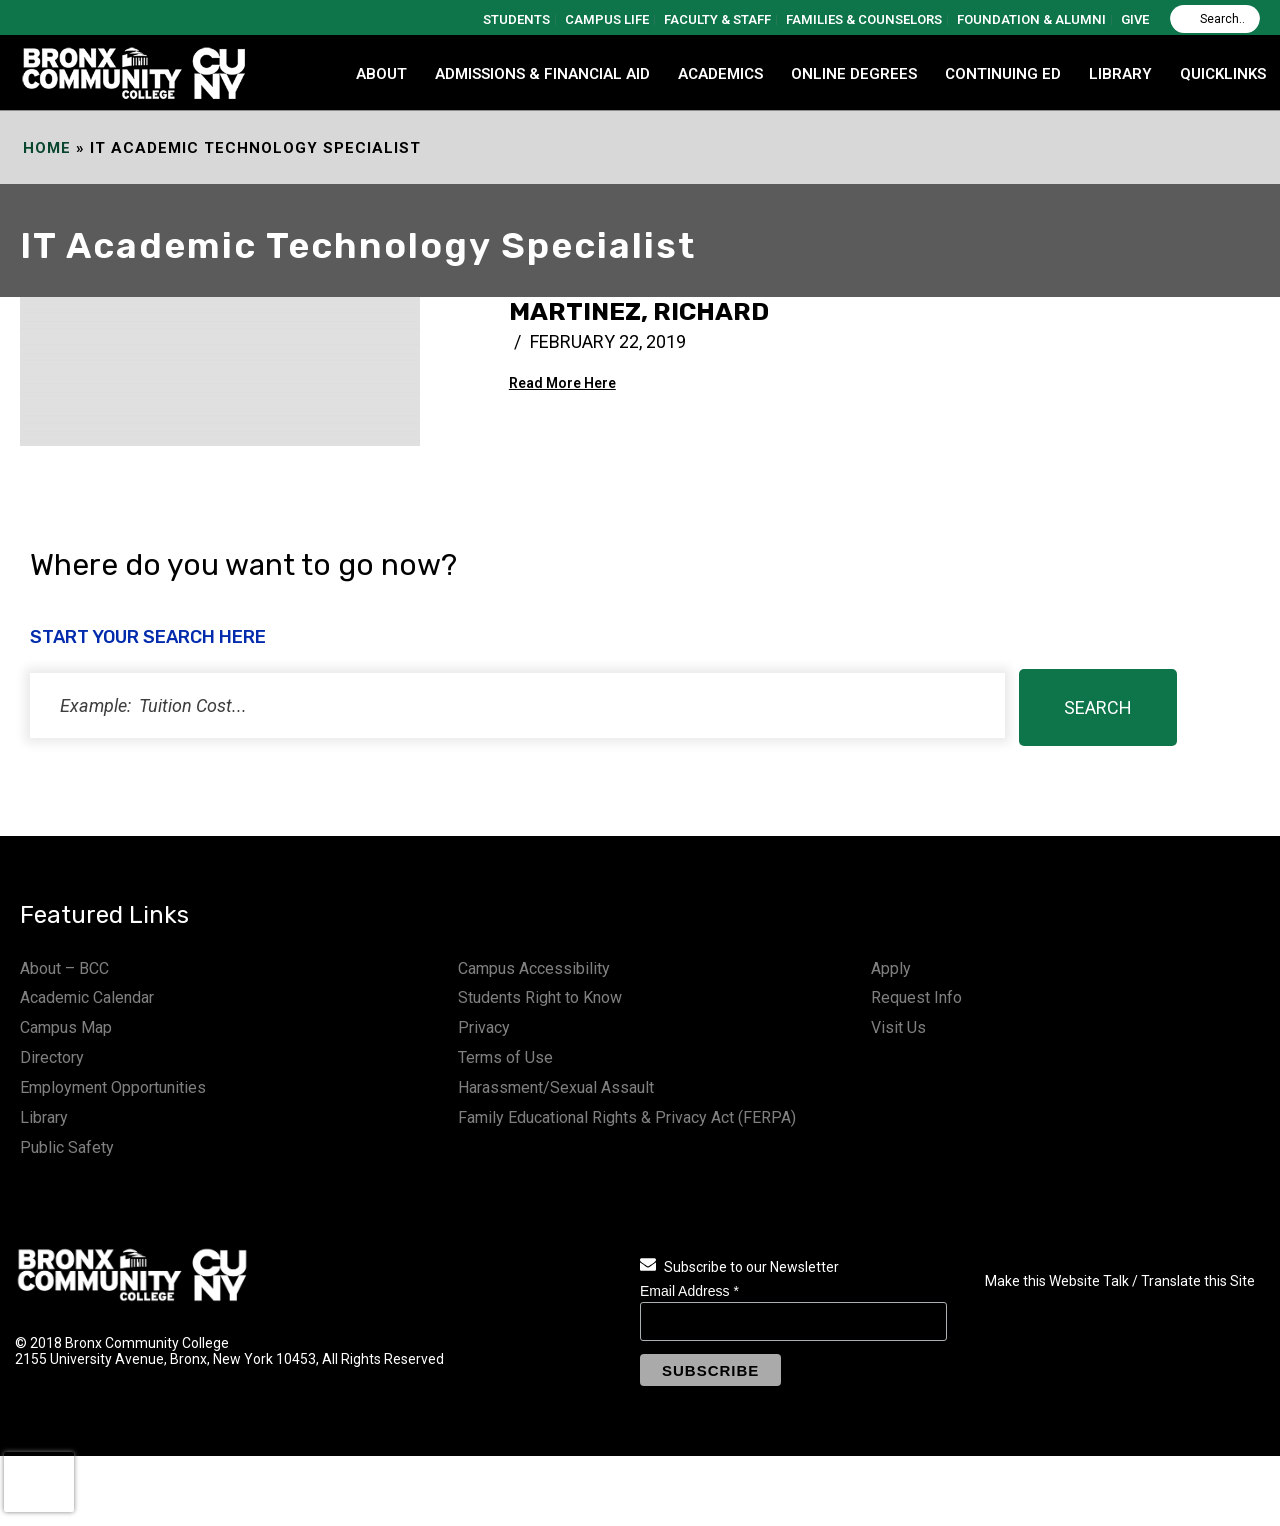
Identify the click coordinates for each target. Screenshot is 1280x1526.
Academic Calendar (87, 997)
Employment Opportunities (113, 1087)
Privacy (484, 1027)
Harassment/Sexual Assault (556, 1087)
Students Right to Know (540, 997)
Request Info (916, 997)
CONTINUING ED (1003, 74)
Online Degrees (854, 74)
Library (44, 1117)
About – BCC (64, 968)
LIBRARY (1120, 74)
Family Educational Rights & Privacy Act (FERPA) (627, 1117)
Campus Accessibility (534, 968)
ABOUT (381, 74)
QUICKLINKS (1223, 74)
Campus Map (66, 1027)
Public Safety (67, 1147)
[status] (517, 705)
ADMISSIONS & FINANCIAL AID (542, 74)
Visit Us (898, 1027)
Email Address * (689, 1291)
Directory (52, 1057)
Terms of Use (505, 1057)
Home (47, 148)
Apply (891, 968)
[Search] (1215, 19)
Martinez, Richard (639, 311)
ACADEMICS (720, 74)
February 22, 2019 (608, 341)
